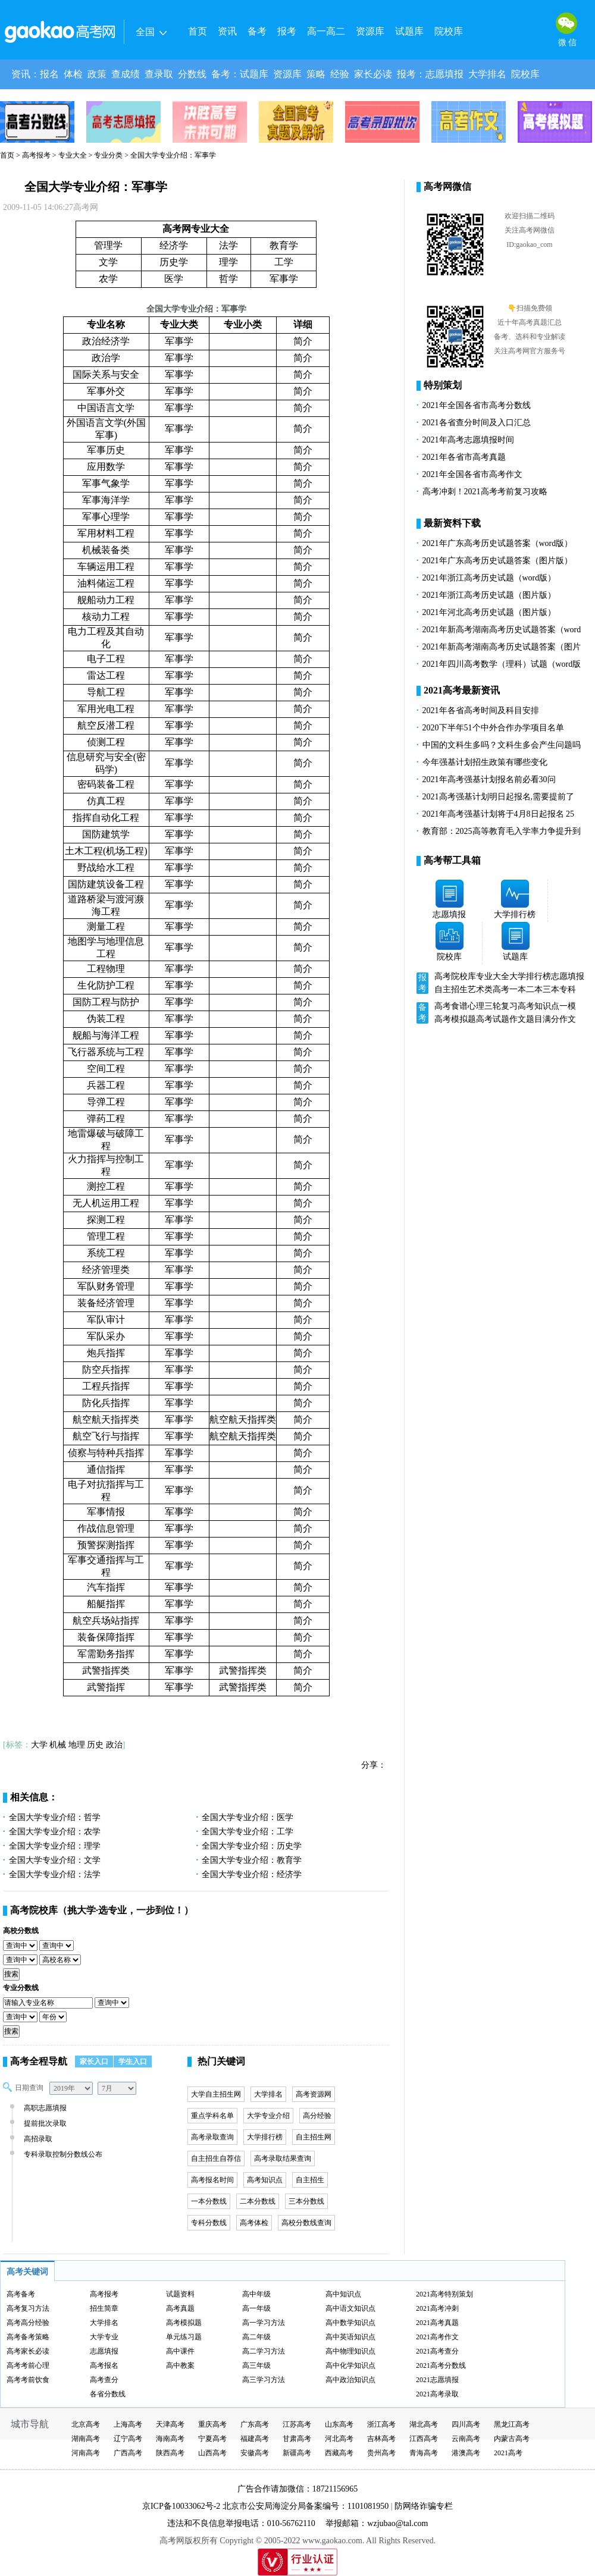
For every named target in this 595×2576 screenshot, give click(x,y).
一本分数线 (209, 2201)
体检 (73, 74)
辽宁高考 (128, 2438)
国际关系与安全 (106, 374)
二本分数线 (257, 2201)
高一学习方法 (263, 2322)
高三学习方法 (263, 2380)
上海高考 (128, 2424)
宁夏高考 (212, 2438)
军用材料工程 (105, 533)
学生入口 (132, 2061)
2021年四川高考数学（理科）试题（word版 (501, 664)
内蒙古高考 (512, 2438)
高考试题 (492, 1019)
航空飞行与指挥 (106, 1436)
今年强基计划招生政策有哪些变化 (484, 762)
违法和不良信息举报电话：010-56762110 (241, 2523)
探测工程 (106, 1220)
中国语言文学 (105, 408)
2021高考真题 (437, 2322)
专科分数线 (209, 2223)
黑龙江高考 (512, 2424)
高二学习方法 (263, 2351)
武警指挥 (106, 1687)
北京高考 (85, 2424)
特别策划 (443, 385)
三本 (551, 989)
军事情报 (106, 1512)
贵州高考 (381, 2453)
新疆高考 (297, 2453)
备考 (257, 31)
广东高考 (254, 2424)
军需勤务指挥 (105, 1654)
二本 (534, 989)
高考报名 (104, 2365)
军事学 (284, 279)
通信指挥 (106, 1469)
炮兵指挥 (106, 1353)
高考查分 (104, 2380)
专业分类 (108, 155)
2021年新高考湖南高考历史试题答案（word (501, 629)
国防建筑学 (106, 834)
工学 (283, 262)
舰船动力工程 (105, 600)
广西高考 (128, 2453)
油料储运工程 (105, 583)
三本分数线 (306, 2201)
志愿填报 (444, 74)
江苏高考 (297, 2424)
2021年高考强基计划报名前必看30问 (489, 779)
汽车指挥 (106, 1587)
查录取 (159, 74)
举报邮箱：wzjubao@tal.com (376, 2523)
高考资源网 (313, 2094)
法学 (228, 245)
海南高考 (170, 2438)
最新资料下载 (452, 523)
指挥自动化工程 (106, 817)
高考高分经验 (28, 2322)
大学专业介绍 (268, 2115)
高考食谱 (451, 1006)
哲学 (228, 279)
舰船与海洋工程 (106, 1035)
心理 (476, 1006)
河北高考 (339, 2438)
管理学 (108, 245)
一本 (517, 989)
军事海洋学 (106, 500)
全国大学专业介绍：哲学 (55, 1817)
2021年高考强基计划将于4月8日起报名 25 (498, 813)
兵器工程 (106, 1085)
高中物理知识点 (350, 2351)
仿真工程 (106, 801)
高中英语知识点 (350, 2337)
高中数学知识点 (350, 2322)
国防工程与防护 (106, 1002)
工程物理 (106, 969)
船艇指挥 (106, 1604)
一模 (567, 1006)
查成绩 (125, 74)
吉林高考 (381, 2438)
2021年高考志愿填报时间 (468, 439)
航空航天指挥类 (106, 1419)
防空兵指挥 (106, 1369)
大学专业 (104, 2337)
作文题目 (526, 1019)
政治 (114, 1744)
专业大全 (72, 155)
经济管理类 (106, 1270)
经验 (339, 74)
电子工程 (106, 659)
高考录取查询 (212, 2137)
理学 (228, 262)
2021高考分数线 (441, 2365)
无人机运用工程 (106, 1203)
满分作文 (559, 1019)
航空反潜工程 (105, 725)
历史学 (173, 262)
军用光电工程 (105, 709)
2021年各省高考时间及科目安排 (480, 710)
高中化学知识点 (350, 2365)
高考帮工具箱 (452, 860)
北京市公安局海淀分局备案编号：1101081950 (304, 2506)
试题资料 (180, 2294)
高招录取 (36, 2139)
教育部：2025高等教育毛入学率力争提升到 (501, 831)
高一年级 (256, 2308)
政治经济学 (106, 341)
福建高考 (254, 2438)
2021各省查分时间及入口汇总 (476, 422)
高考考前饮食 (28, 2380)
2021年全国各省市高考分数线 (476, 405)
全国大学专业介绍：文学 (55, 1860)
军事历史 (106, 450)
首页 (197, 31)
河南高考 (85, 2453)
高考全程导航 (38, 2061)
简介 (302, 341)
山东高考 (339, 2424)
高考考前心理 (28, 2365)
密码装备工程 (105, 784)
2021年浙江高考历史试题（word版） (489, 577)
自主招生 (310, 2180)
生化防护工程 (105, 985)
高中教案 (180, 2365)
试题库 (409, 31)
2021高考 (508, 2453)
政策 (97, 74)
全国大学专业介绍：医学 (247, 1817)
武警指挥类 (106, 1670)
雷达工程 (106, 675)
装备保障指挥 (105, 1637)
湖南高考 (85, 2438)
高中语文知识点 (350, 2308)
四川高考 (466, 2424)
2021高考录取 (437, 2394)
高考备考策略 (28, 2337)
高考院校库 (34, 1910)
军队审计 (106, 1319)
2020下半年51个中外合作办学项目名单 (493, 727)
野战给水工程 (105, 867)
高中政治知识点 (350, 2380)
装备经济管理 (105, 1303)
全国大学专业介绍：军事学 (95, 186)
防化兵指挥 (106, 1403)
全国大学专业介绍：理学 (55, 1845)
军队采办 (106, 1336)
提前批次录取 (44, 2123)
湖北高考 (423, 2424)
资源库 (370, 31)
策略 (315, 74)
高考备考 (21, 2294)
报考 (286, 31)
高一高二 (326, 31)
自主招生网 (313, 2137)
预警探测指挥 (105, 1545)
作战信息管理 (105, 1528)
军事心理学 (106, 517)
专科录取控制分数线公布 (61, 2154)
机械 (57, 1744)
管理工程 (106, 1236)
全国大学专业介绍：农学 (55, 1831)
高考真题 (180, 2308)
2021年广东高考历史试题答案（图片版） (497, 560)
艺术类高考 (488, 989)
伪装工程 (106, 1019)
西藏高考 (339, 2453)
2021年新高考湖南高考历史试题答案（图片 (501, 646)
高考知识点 (265, 2180)
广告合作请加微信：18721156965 (297, 2488)
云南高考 (466, 2438)
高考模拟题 (455, 1019)
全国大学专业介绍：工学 (247, 1831)
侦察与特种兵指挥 (106, 1453)
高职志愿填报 (44, 2108)
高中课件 (180, 2351)
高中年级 (256, 2294)
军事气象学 (106, 483)
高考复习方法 (28, 2308)
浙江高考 (381, 2424)
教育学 (284, 245)
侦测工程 (106, 742)
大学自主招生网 (216, 2094)
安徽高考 (254, 2453)
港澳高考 (466, 2453)
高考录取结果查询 (282, 2158)
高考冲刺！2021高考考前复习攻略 (484, 491)
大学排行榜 (265, 2137)
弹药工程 (106, 1118)
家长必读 (373, 74)
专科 (567, 989)
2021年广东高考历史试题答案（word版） (497, 543)
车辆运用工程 (105, 566)
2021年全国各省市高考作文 (472, 474)
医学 (173, 279)
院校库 (448, 31)
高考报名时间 (212, 2180)
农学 (108, 279)
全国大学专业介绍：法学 (55, 1874)
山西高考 (212, 2453)
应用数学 (106, 467)
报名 (49, 74)
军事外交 (106, 391)
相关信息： (34, 1797)
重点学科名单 (212, 2115)
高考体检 (254, 2223)
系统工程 (106, 1253)
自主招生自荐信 (216, 2158)
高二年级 (256, 2337)
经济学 (173, 245)
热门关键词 (221, 2061)
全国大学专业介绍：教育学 (252, 1860)
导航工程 (106, 692)
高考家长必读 (28, 2351)
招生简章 (104, 2308)
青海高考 (423, 2453)
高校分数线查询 (306, 2223)
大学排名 (487, 74)
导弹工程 (106, 1102)
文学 (108, 262)
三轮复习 (501, 1006)
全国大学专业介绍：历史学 (252, 1845)
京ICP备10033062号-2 (181, 2506)
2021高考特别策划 (444, 2294)
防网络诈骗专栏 (423, 2506)
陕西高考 (170, 2453)
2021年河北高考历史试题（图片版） (489, 612)
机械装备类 (106, 550)
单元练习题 (184, 2337)
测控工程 (106, 1186)
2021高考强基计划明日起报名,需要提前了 (498, 796)
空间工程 (106, 1068)
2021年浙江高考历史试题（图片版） (489, 595)
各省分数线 (108, 2394)
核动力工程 (106, 616)
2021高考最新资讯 (462, 690)
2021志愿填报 (437, 2380)
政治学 (106, 358)
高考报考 (36, 155)
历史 (95, 1744)
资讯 (227, 31)
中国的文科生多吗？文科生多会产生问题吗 (501, 745)
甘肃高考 (297, 2438)
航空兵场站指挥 (106, 1620)
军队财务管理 (105, 1286)
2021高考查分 (437, 2351)
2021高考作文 (437, 2337)
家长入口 (94, 2061)
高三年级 (256, 2365)
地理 (76, 1744)
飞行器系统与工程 (106, 1052)
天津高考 (170, 2424)
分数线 (192, 74)
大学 (39, 1744)
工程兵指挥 (106, 1386)
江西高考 (423, 2438)
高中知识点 (343, 2294)
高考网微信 (447, 186)
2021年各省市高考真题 (464, 457)
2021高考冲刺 (437, 2308)
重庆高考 (212, 2424)
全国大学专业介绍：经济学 (252, 1874)
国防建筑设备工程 (106, 884)
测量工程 (106, 926)
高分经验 (317, 2115)
